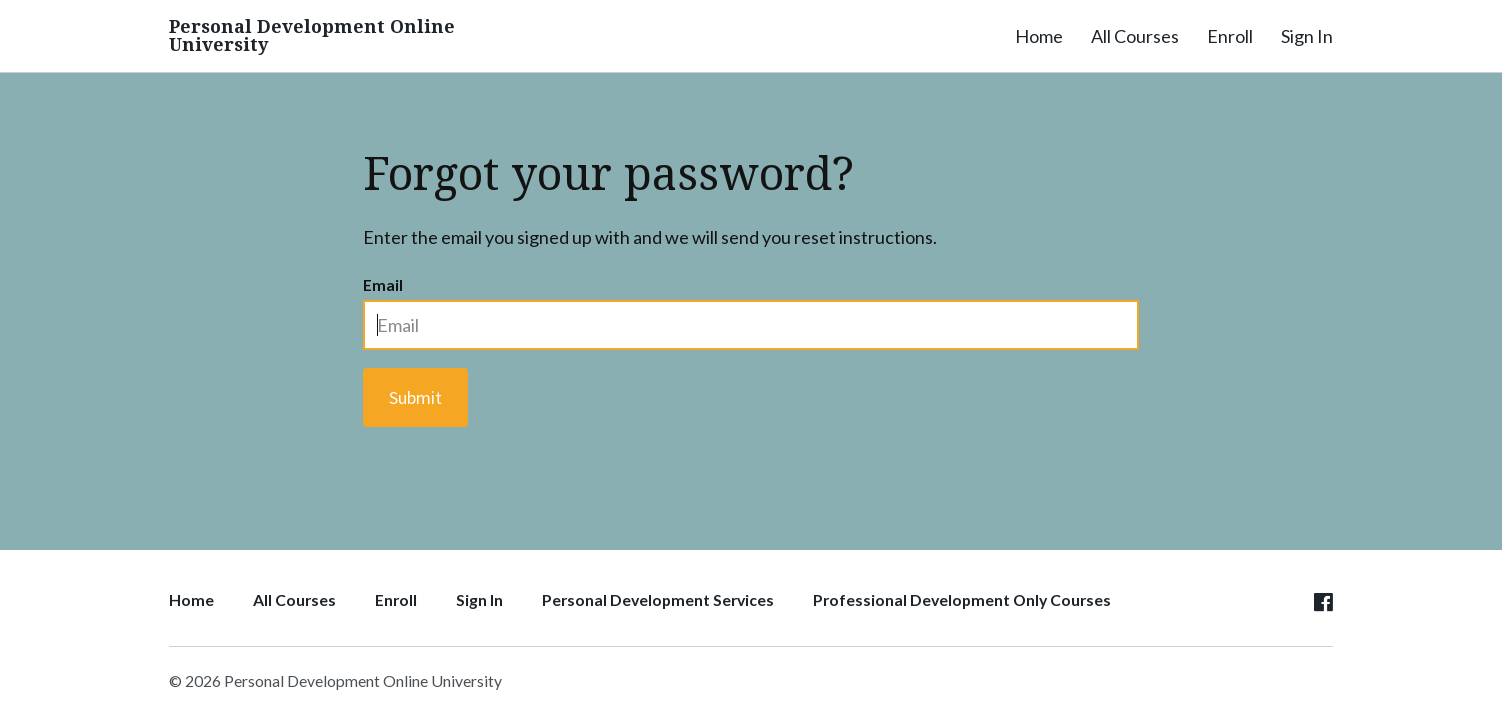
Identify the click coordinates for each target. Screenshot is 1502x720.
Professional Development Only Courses (962, 599)
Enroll (1230, 36)
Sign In (1307, 36)
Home (1039, 36)
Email (383, 284)
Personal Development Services (658, 599)
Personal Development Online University (312, 36)
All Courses (1135, 36)
